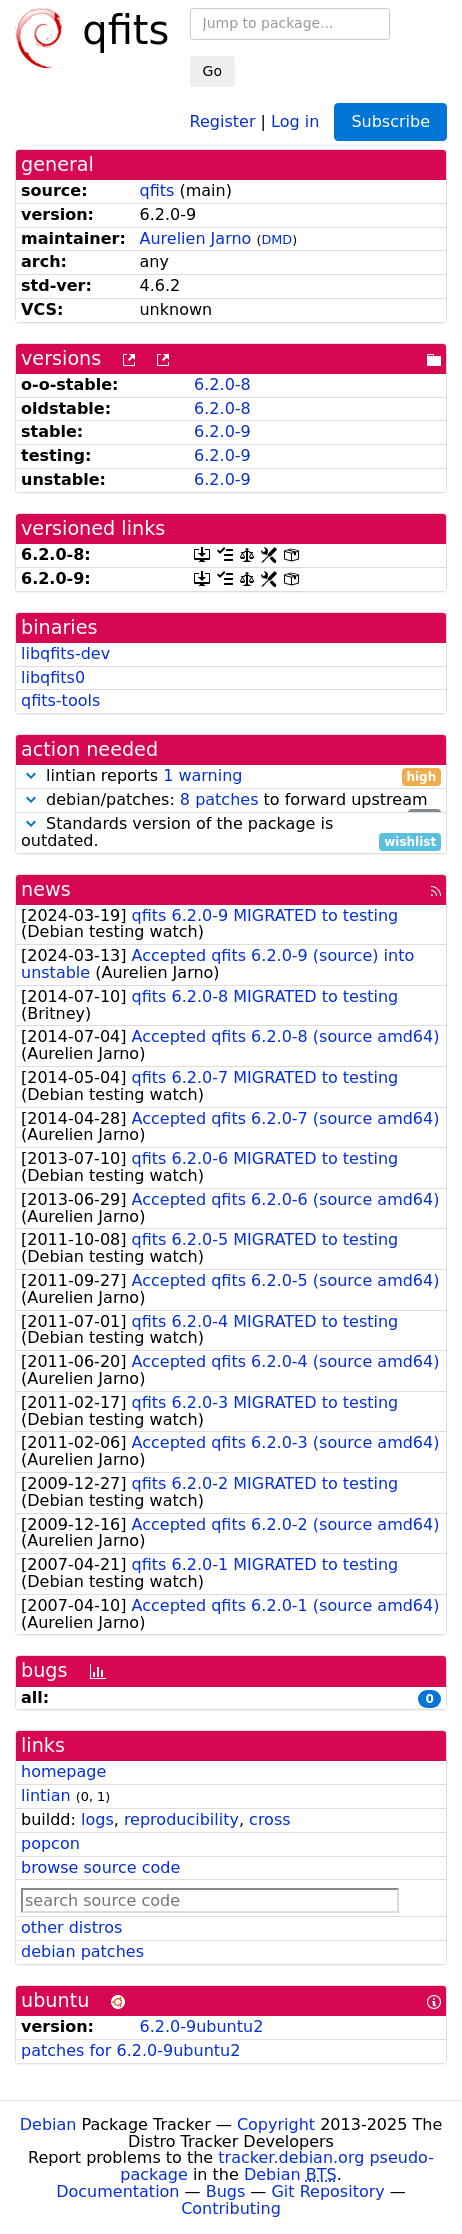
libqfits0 (53, 677)
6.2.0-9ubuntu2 (201, 2026)
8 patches (219, 799)
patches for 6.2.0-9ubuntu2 (130, 2050)
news (46, 889)
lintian (46, 1795)
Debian (48, 2124)
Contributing (231, 2208)
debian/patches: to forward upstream (231, 800)
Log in (295, 120)
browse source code (100, 1867)
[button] (31, 775)
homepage (63, 1771)
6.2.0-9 (222, 431)
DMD (276, 239)
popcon (50, 1843)
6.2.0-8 (222, 384)
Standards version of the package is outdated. (231, 833)
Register (223, 120)
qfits (156, 190)
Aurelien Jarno (195, 238)
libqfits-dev (65, 653)
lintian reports (231, 776)
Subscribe (390, 121)
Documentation (117, 2191)
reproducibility (181, 1819)
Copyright (276, 2124)
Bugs (226, 2191)
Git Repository (327, 2191)
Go (212, 71)
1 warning (202, 775)
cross (269, 1819)
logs (97, 1819)
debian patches (82, 1951)
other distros (71, 1927)
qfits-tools (60, 700)
